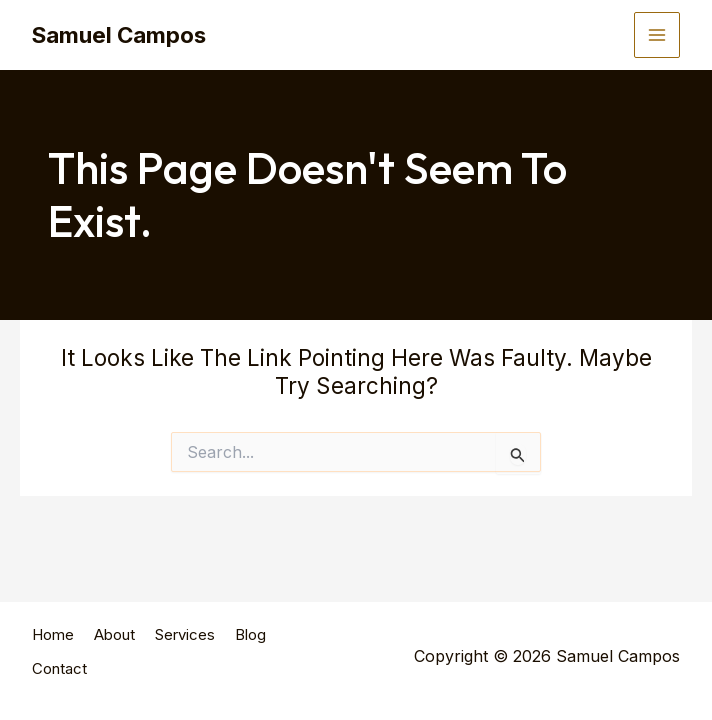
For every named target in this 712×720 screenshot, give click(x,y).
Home (53, 651)
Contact (59, 677)
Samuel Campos (125, 34)
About (114, 651)
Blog (250, 651)
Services (185, 651)
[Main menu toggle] (657, 35)
